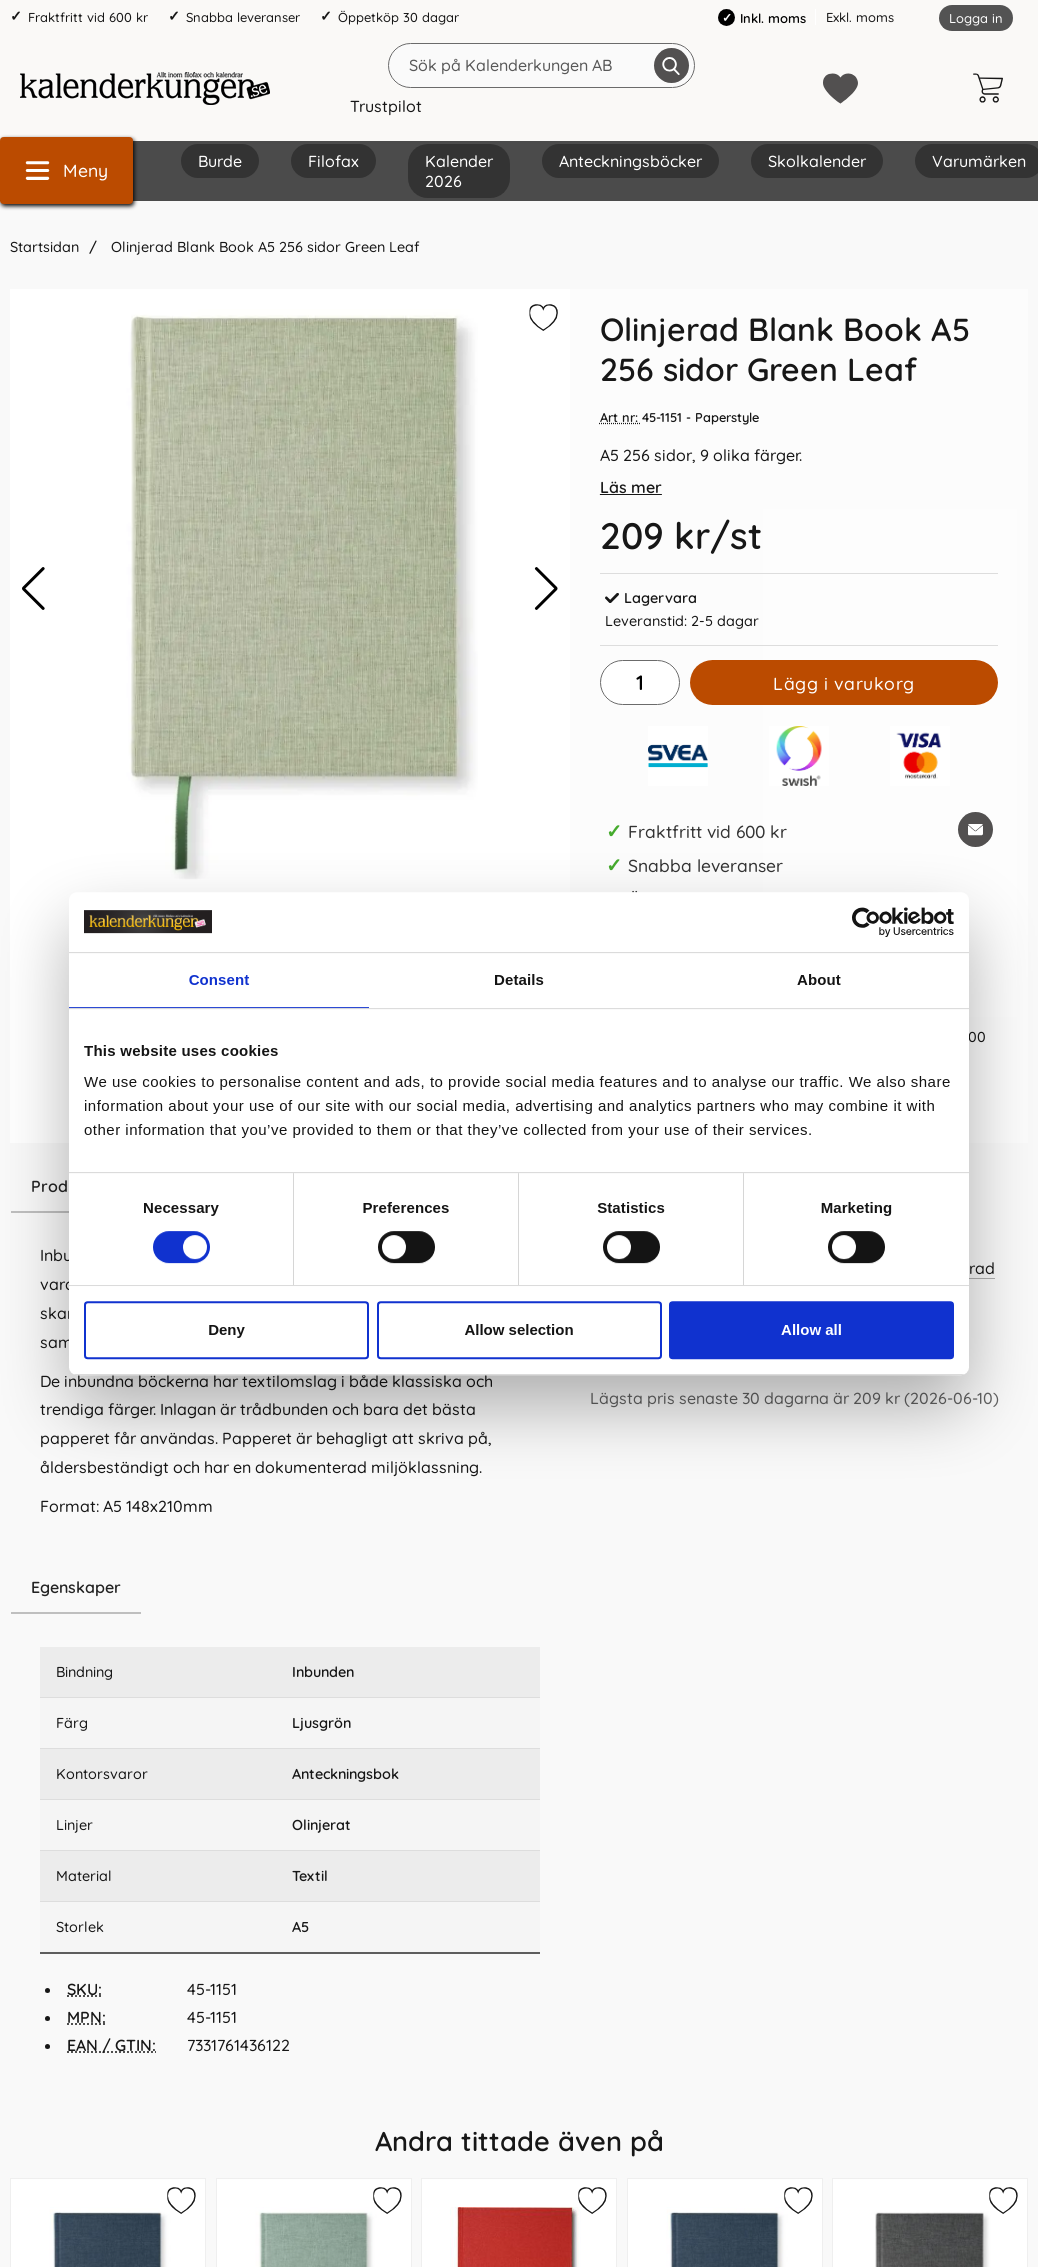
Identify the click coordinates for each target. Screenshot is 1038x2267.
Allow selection (518, 1329)
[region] (290, 1588)
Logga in (976, 18)
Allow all (811, 1329)
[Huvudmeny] (66, 170)
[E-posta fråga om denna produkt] (975, 829)
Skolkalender (817, 161)
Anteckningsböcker (630, 161)
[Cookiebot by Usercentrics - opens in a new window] (866, 922)
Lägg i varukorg (844, 683)
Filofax (333, 161)
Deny (226, 1329)
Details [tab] (519, 979)
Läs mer (631, 487)
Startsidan (44, 247)
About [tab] (819, 979)
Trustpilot (386, 106)
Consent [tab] (219, 979)
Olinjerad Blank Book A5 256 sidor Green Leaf (263, 247)
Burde (220, 161)
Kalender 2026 (459, 171)
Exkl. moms (860, 17)
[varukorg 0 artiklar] (993, 88)
